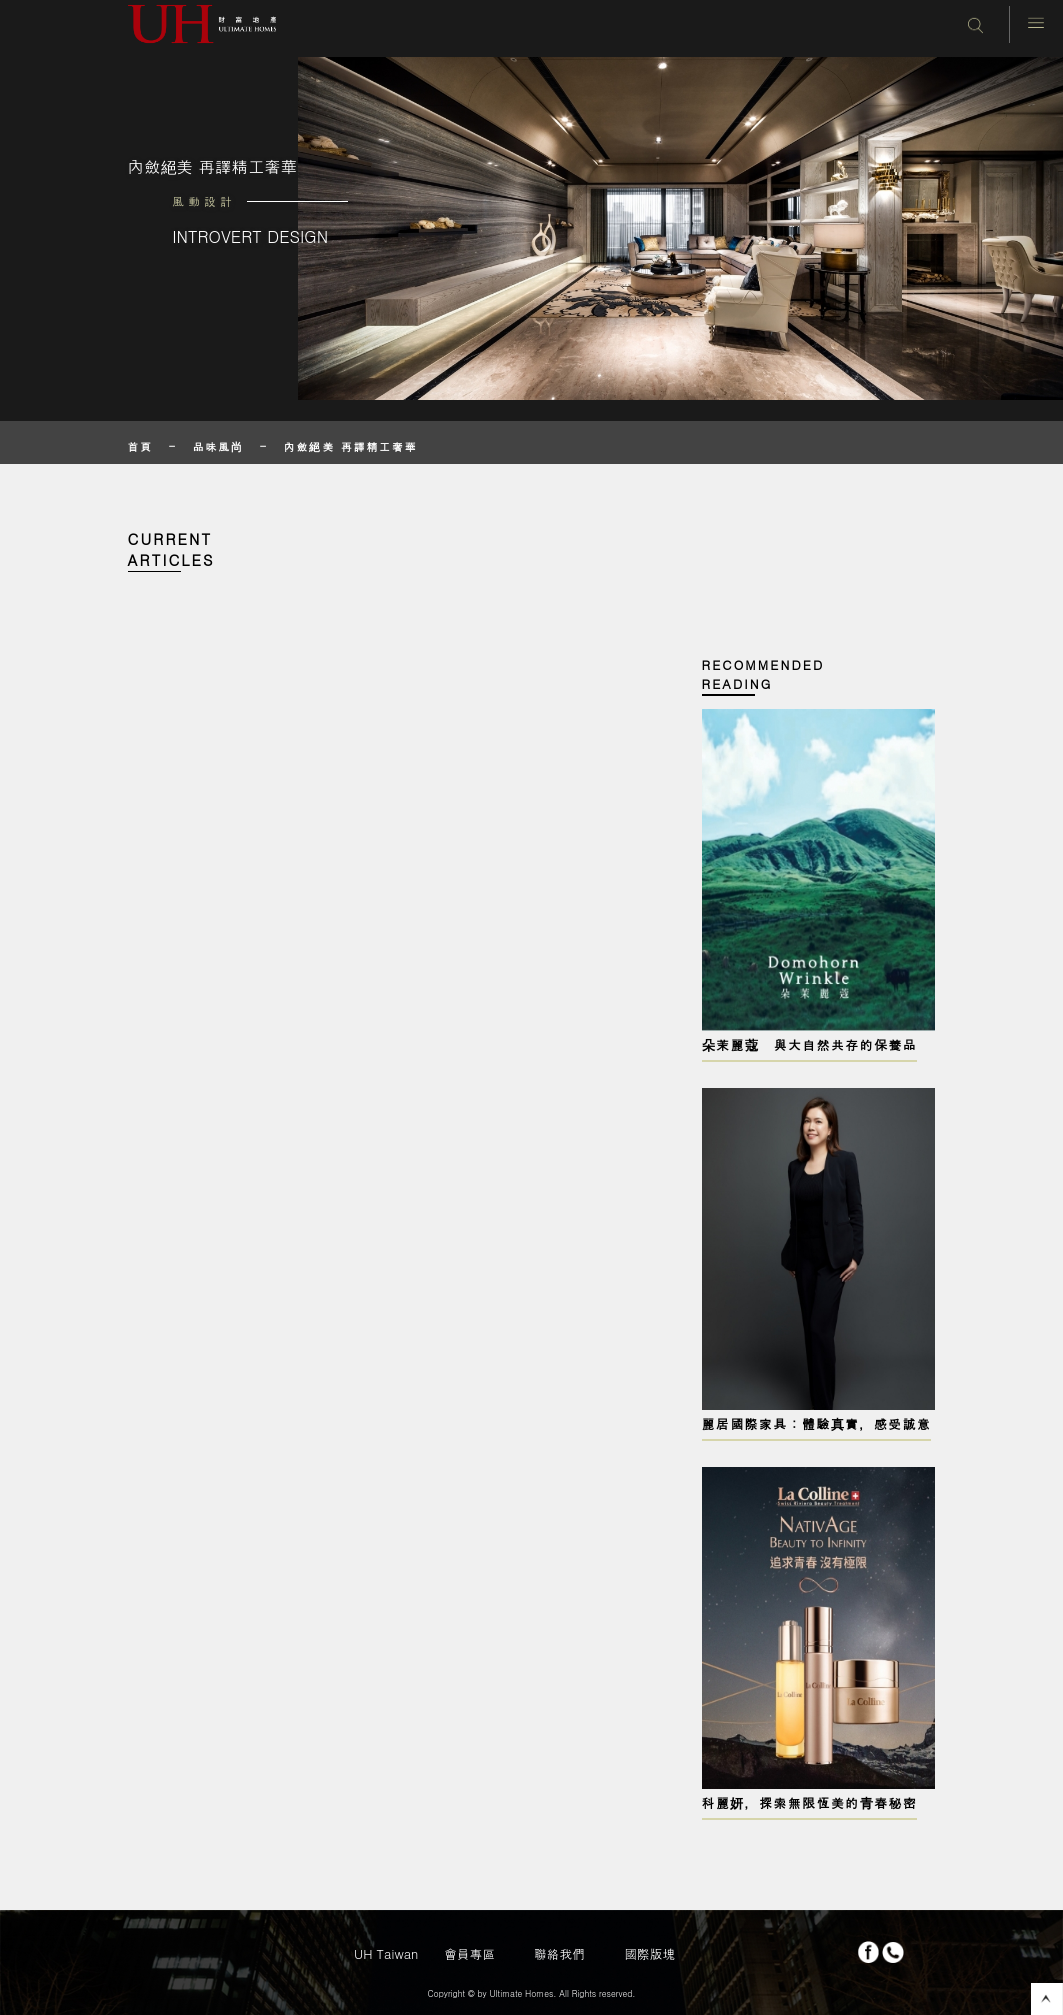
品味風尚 (218, 446)
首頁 (141, 446)
